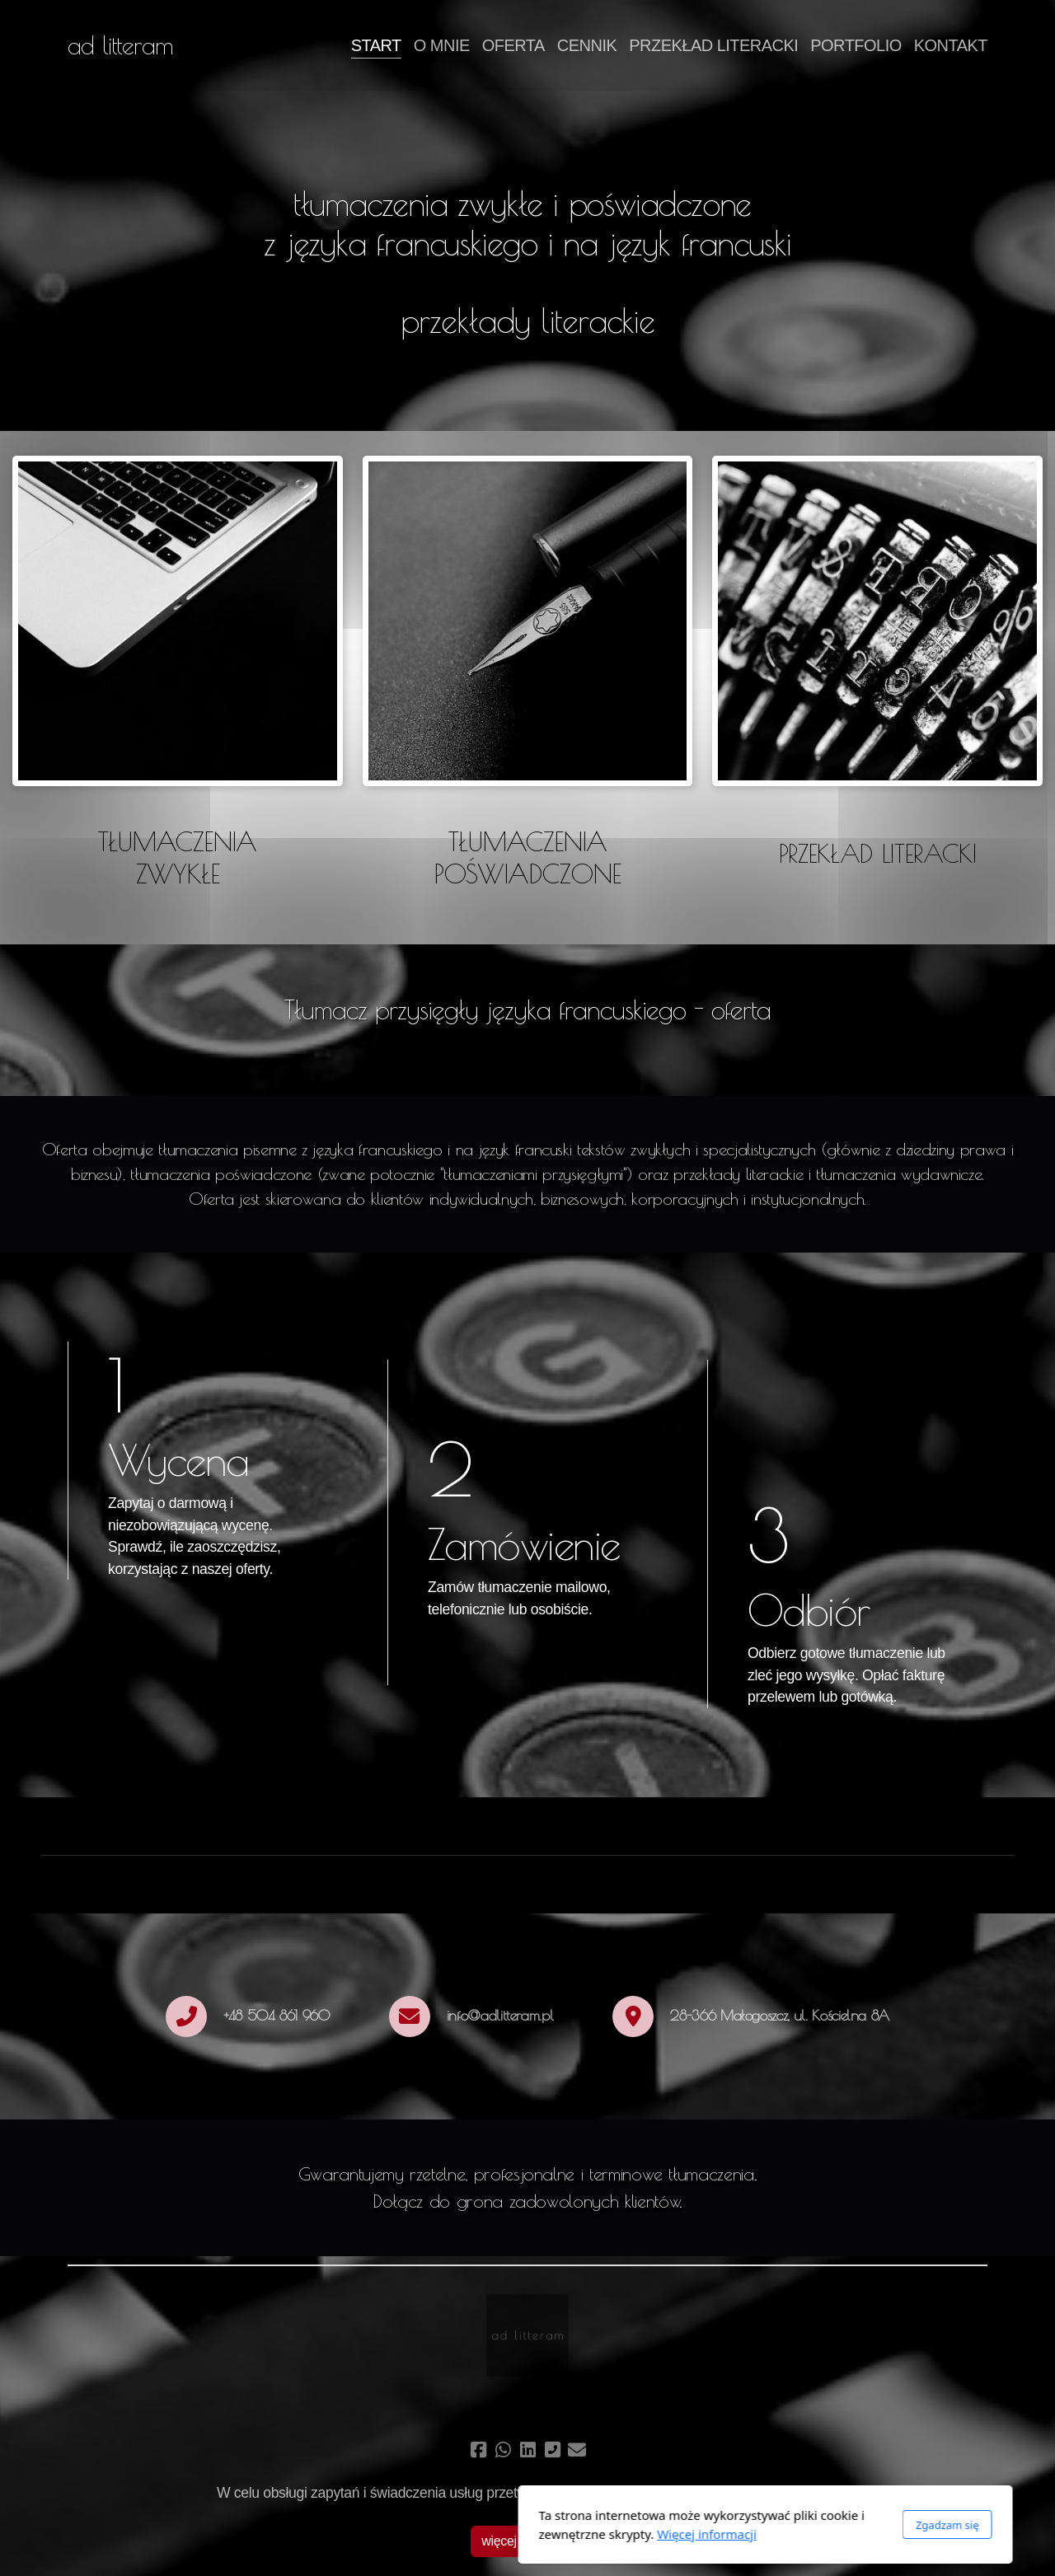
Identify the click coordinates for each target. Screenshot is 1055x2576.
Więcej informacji (469, 2534)
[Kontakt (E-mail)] (577, 2450)
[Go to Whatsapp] (502, 2450)
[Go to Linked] (527, 2450)
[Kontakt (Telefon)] (552, 2450)
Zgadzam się (709, 2524)
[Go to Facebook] (478, 2450)
